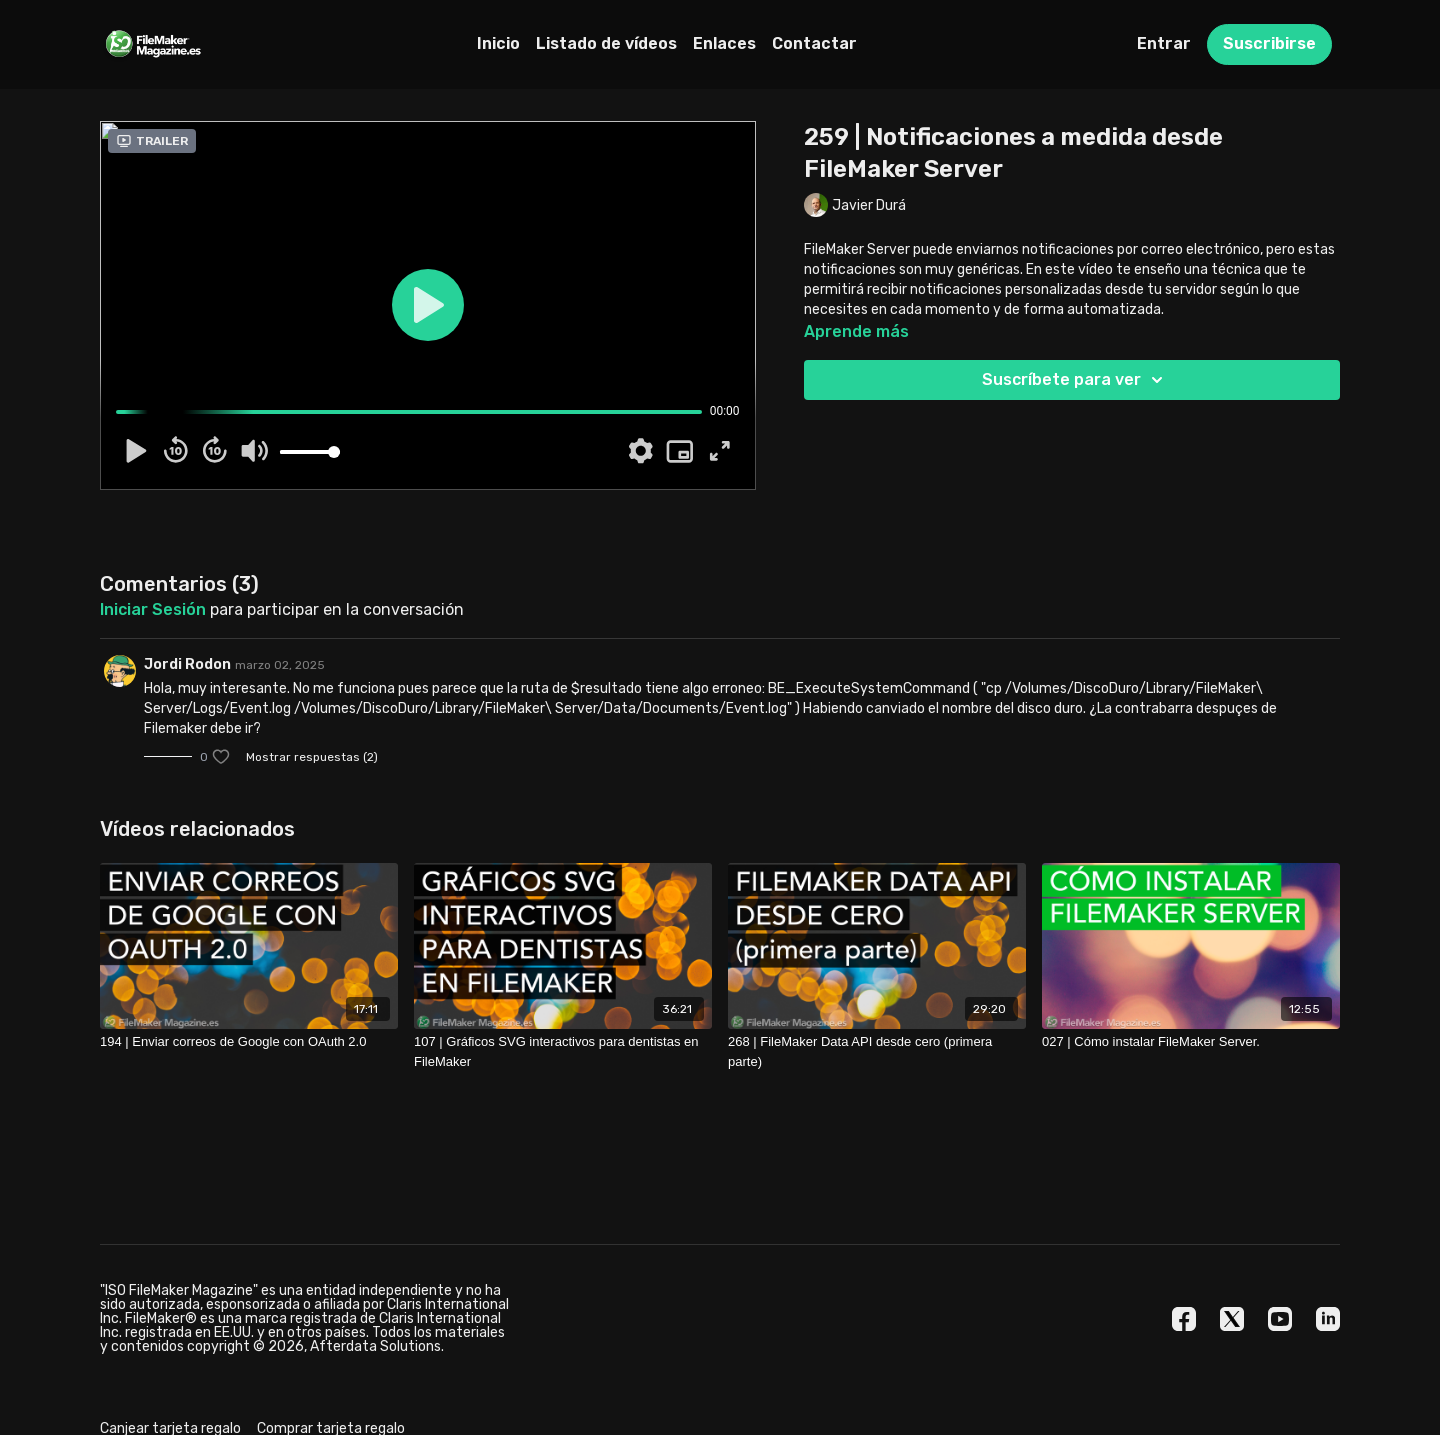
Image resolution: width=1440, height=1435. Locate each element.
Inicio (498, 43)
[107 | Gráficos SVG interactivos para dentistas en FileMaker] (563, 1051)
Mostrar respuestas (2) (312, 757)
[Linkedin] (1328, 1319)
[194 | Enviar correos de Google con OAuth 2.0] (249, 1042)
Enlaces (724, 43)
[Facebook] (1184, 1319)
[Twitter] (1232, 1319)
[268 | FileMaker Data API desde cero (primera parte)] (877, 1051)
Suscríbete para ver (1075, 380)
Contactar (814, 43)
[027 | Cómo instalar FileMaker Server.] (1191, 1042)
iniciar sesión (153, 609)
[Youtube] (1280, 1319)
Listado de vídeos (606, 43)
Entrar (1164, 43)
